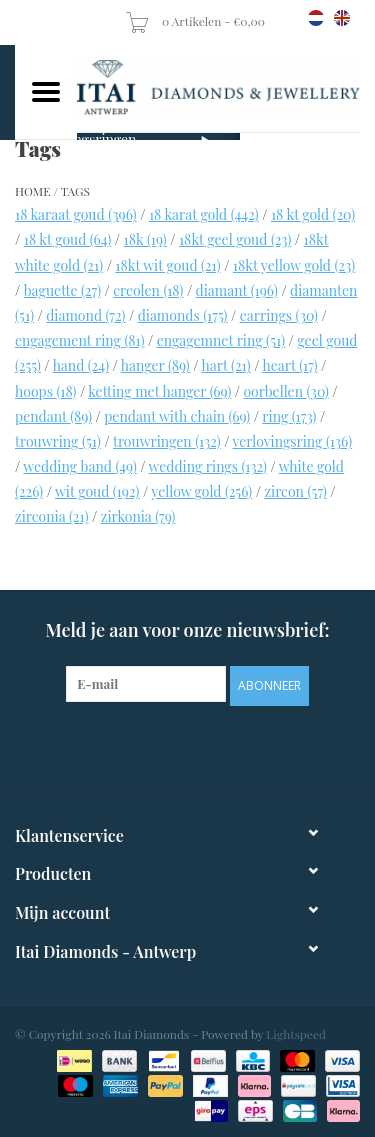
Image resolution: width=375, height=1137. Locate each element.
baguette (62, 290)
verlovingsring (292, 441)
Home (33, 191)
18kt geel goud (235, 239)
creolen (148, 290)
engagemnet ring (221, 340)
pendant (53, 416)
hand (81, 365)
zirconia (52, 516)
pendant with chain (177, 416)
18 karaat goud (76, 214)
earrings (279, 315)
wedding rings (208, 466)
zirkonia (138, 516)
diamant (237, 290)
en (342, 18)
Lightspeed (296, 1034)
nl (316, 18)
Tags (75, 191)
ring (289, 416)
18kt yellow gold (294, 265)
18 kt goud (68, 239)
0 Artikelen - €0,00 (196, 21)
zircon (295, 491)
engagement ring (80, 340)
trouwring (58, 441)
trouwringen (167, 441)
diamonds (183, 315)
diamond (85, 315)
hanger (155, 365)
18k (145, 239)
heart (289, 365)
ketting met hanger (159, 391)
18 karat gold (204, 214)
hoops (45, 391)
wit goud (97, 491)
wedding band (79, 466)
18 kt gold (313, 214)
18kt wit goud (167, 265)
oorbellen (285, 391)
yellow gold (201, 491)
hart (225, 365)
